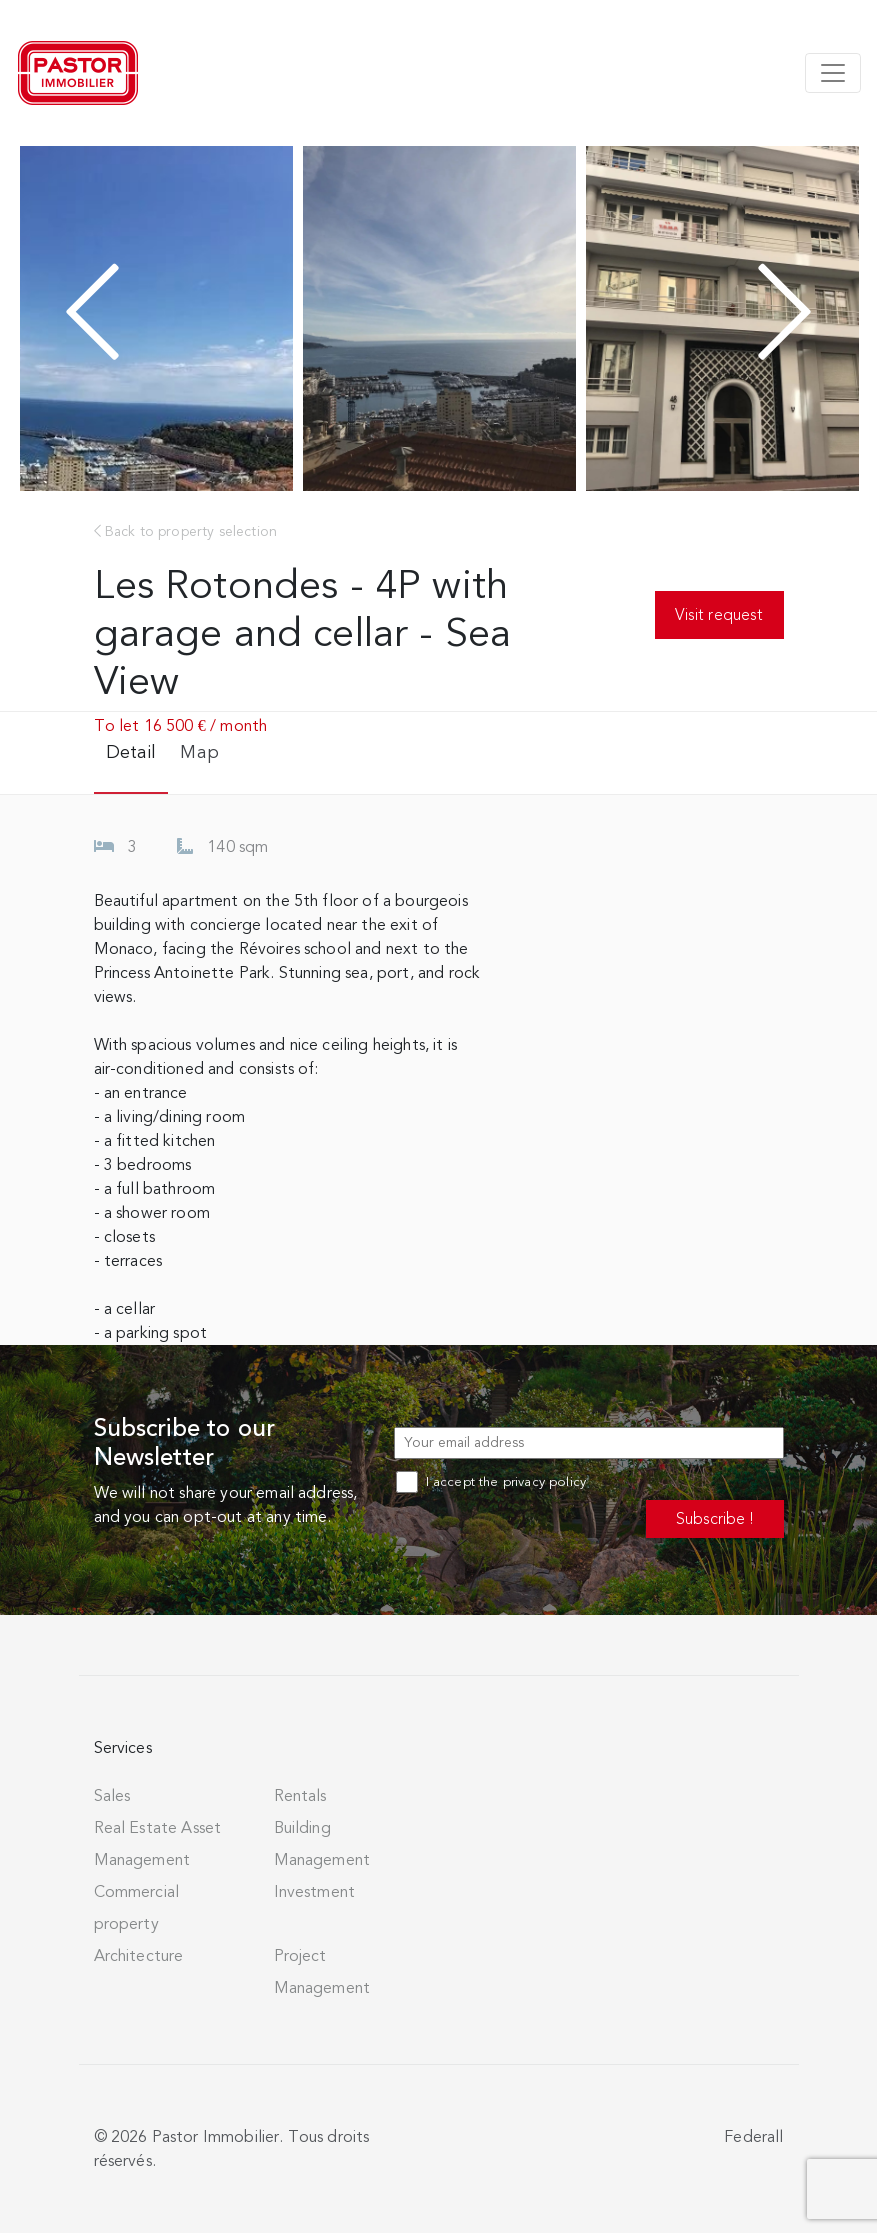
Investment (315, 1892)
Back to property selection (186, 531)
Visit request (719, 614)
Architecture (139, 1956)
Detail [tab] (131, 752)
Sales (112, 1796)
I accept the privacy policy (491, 1482)
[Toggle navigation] (833, 73)
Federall (753, 2137)
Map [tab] (199, 752)
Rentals (300, 1796)
